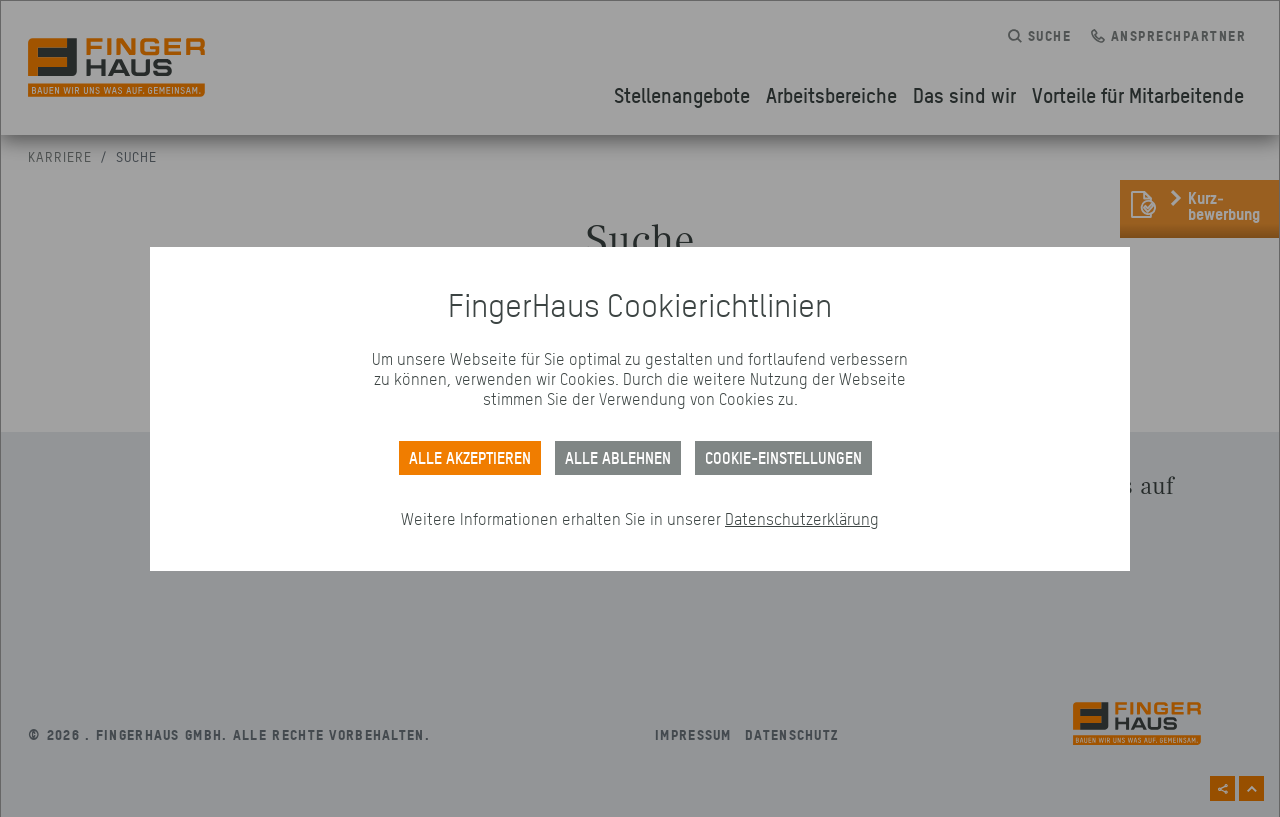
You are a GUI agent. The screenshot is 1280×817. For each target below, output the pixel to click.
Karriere (60, 156)
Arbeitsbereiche (831, 95)
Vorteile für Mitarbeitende (1138, 95)
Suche (136, 156)
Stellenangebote (682, 95)
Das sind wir (964, 95)
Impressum (693, 734)
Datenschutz (791, 734)
